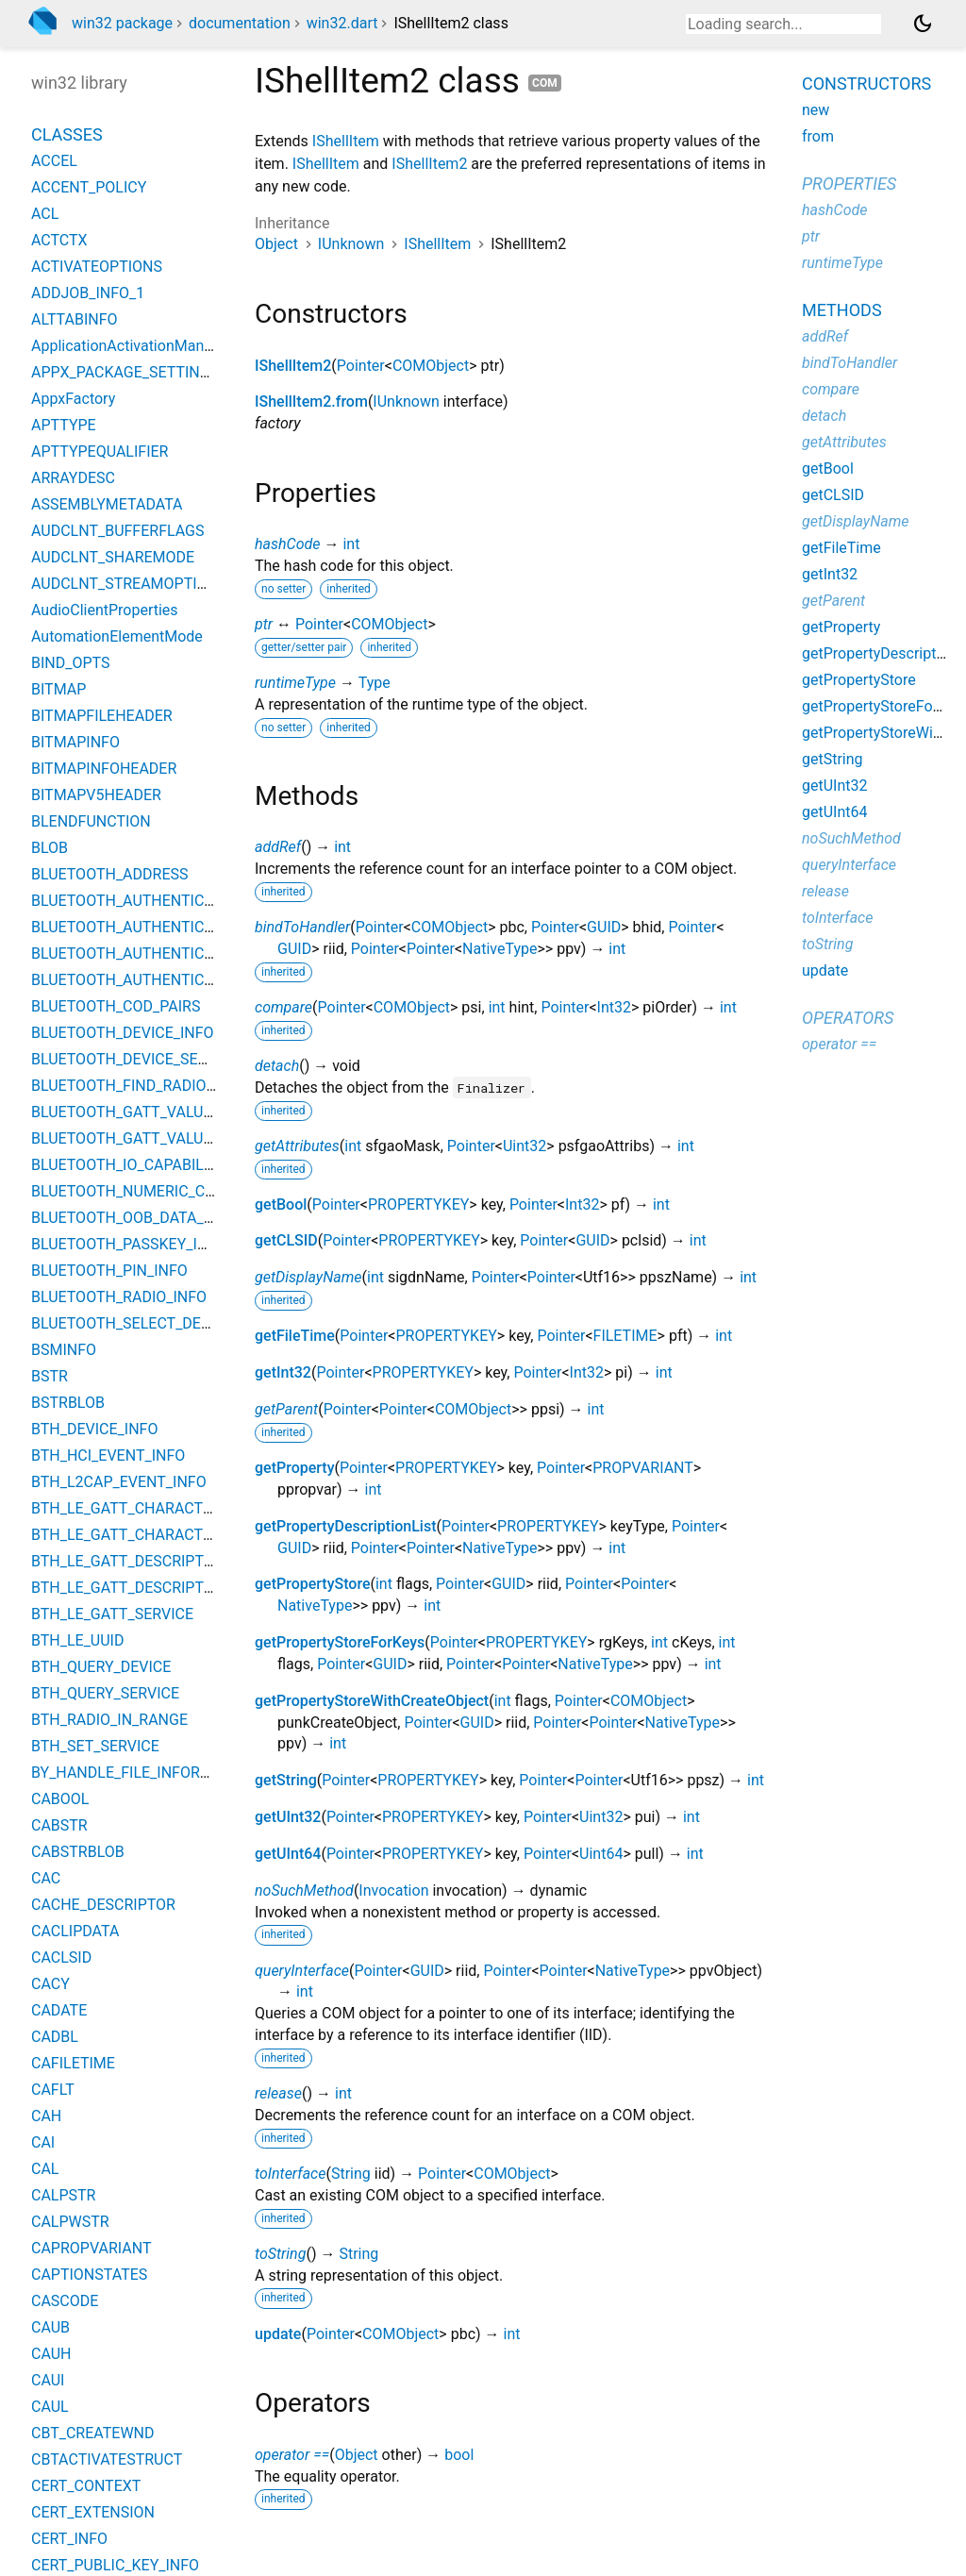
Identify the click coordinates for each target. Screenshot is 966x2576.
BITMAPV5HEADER (96, 795)
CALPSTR (63, 2195)
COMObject (430, 366)
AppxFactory (73, 399)
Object (276, 244)
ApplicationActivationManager (132, 346)
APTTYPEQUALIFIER (99, 451)
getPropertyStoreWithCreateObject (372, 1701)
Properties (849, 183)
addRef (278, 847)
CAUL (50, 2407)
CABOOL (60, 1799)
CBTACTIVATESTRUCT (106, 2459)
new (815, 110)
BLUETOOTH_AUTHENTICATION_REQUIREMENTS (197, 980)
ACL (44, 214)
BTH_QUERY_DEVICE (101, 1667)
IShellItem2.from (311, 401)
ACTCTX (59, 240)
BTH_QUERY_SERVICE (105, 1693)
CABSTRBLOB (78, 1852)
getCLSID (286, 1240)
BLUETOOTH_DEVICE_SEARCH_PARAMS (167, 1059)
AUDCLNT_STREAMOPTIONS (129, 584)
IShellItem (345, 141)
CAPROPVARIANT (91, 2248)
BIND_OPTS (70, 663)
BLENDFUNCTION (91, 821)
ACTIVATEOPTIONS (96, 267)
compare (283, 1007)
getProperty (295, 1468)
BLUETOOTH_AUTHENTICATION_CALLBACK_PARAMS (213, 927)
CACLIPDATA (75, 1931)
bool (459, 2455)
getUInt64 (288, 1854)
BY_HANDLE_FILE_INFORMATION (144, 1772)
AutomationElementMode (117, 636)
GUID (604, 927)
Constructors (866, 83)
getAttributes (297, 1146)
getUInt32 (288, 1817)
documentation (240, 23)
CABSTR (59, 1825)
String (351, 2174)
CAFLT (53, 2090)
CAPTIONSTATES (89, 2274)
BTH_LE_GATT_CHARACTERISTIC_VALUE (169, 1535)
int (350, 544)
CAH (46, 2116)
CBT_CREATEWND (92, 2433)
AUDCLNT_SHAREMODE (112, 557)
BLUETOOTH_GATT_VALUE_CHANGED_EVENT (186, 1112)
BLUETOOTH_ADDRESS (110, 874)
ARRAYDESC (73, 478)
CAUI (47, 2380)
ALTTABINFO (74, 319)
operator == (292, 2455)
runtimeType (295, 683)
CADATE (59, 2010)
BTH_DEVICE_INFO (94, 1429)
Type (374, 683)
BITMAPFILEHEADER (102, 716)
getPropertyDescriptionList (346, 1526)
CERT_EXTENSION (93, 2512)
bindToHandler (302, 927)
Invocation (393, 1890)
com (545, 83)
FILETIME (625, 1336)
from (818, 136)
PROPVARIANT (642, 1468)
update (278, 2334)
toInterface (290, 2174)
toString (280, 2254)
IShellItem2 (429, 164)
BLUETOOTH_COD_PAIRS (115, 1006)
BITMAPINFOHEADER (103, 769)
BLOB (49, 848)
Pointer (361, 366)
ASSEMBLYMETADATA (107, 504)
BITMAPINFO (75, 742)
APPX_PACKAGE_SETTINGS (125, 372)
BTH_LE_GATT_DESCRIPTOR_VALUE (153, 1588)
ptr (264, 624)
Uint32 (524, 1146)
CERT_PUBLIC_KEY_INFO (115, 2565)
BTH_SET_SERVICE (95, 1746)
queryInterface (302, 1971)
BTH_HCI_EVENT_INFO (108, 1455)
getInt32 (283, 1372)
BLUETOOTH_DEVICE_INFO (122, 1033)
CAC (45, 1878)
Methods (842, 310)
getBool (281, 1204)
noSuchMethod (304, 1890)
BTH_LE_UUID (77, 1640)
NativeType (499, 949)
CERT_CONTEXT (86, 2486)
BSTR (49, 1376)
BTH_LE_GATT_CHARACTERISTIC (144, 1508)
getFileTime (295, 1336)
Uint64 (601, 1854)
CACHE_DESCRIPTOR (103, 1905)
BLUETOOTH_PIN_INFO (109, 1271)
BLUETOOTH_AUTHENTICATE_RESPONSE (171, 901)
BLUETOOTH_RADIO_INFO (119, 1297)
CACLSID (61, 1957)
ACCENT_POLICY (88, 187)
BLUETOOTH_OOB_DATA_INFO (134, 1218)
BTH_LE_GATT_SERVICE (112, 1614)
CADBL (54, 2037)
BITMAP (58, 689)
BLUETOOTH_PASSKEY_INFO (128, 1244)
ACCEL (54, 161)
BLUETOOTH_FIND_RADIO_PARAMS (152, 1086)
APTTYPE (63, 425)
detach (277, 1066)
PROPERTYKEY (418, 1204)
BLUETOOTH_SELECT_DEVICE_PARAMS (165, 1323)
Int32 (614, 1007)
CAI (43, 2142)
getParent (286, 1409)
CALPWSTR (70, 2222)
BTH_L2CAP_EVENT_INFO (119, 1482)
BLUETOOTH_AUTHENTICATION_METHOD (173, 953)
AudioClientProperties (104, 610)
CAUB (50, 2327)
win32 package (122, 23)
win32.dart (342, 23)
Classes (67, 134)
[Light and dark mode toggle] (923, 23)
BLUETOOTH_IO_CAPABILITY (128, 1165)
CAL (44, 2169)
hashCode (287, 544)
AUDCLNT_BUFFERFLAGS (118, 531)
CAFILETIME (73, 2063)
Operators (847, 1018)
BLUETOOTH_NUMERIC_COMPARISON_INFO (181, 1191)
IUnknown (351, 244)
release (278, 2093)
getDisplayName (308, 1277)
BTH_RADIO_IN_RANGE (109, 1720)
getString (286, 1780)
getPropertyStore (312, 1584)
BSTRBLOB (68, 1403)
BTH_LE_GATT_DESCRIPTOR (127, 1561)
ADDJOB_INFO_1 (87, 293)
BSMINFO (63, 1350)
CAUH (51, 2354)
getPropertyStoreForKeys (340, 1642)
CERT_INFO (69, 2539)
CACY (50, 1984)
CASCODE (64, 2301)
